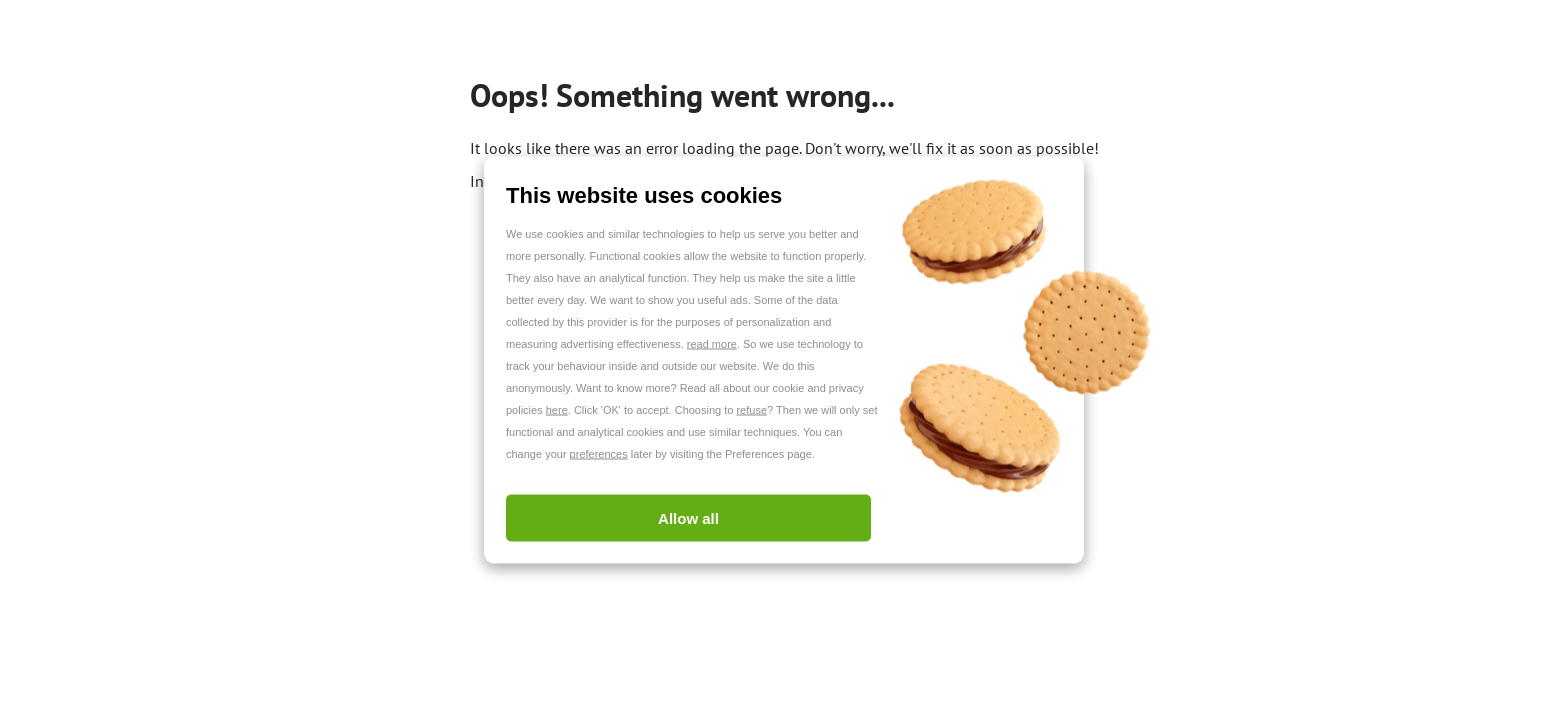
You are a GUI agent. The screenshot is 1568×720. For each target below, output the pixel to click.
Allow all (688, 518)
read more (712, 344)
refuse (751, 410)
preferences (599, 454)
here (557, 410)
